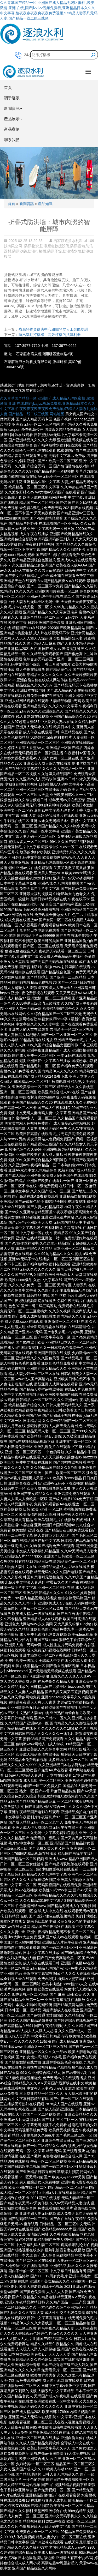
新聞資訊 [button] (13, 108)
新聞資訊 (26, 204)
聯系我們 (12, 139)
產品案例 (12, 129)
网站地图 (57, 414)
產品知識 (45, 204)
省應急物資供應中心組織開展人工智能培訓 (53, 329)
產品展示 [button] (13, 119)
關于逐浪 (12, 98)
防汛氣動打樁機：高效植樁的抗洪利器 (50, 335)
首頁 (8, 87)
